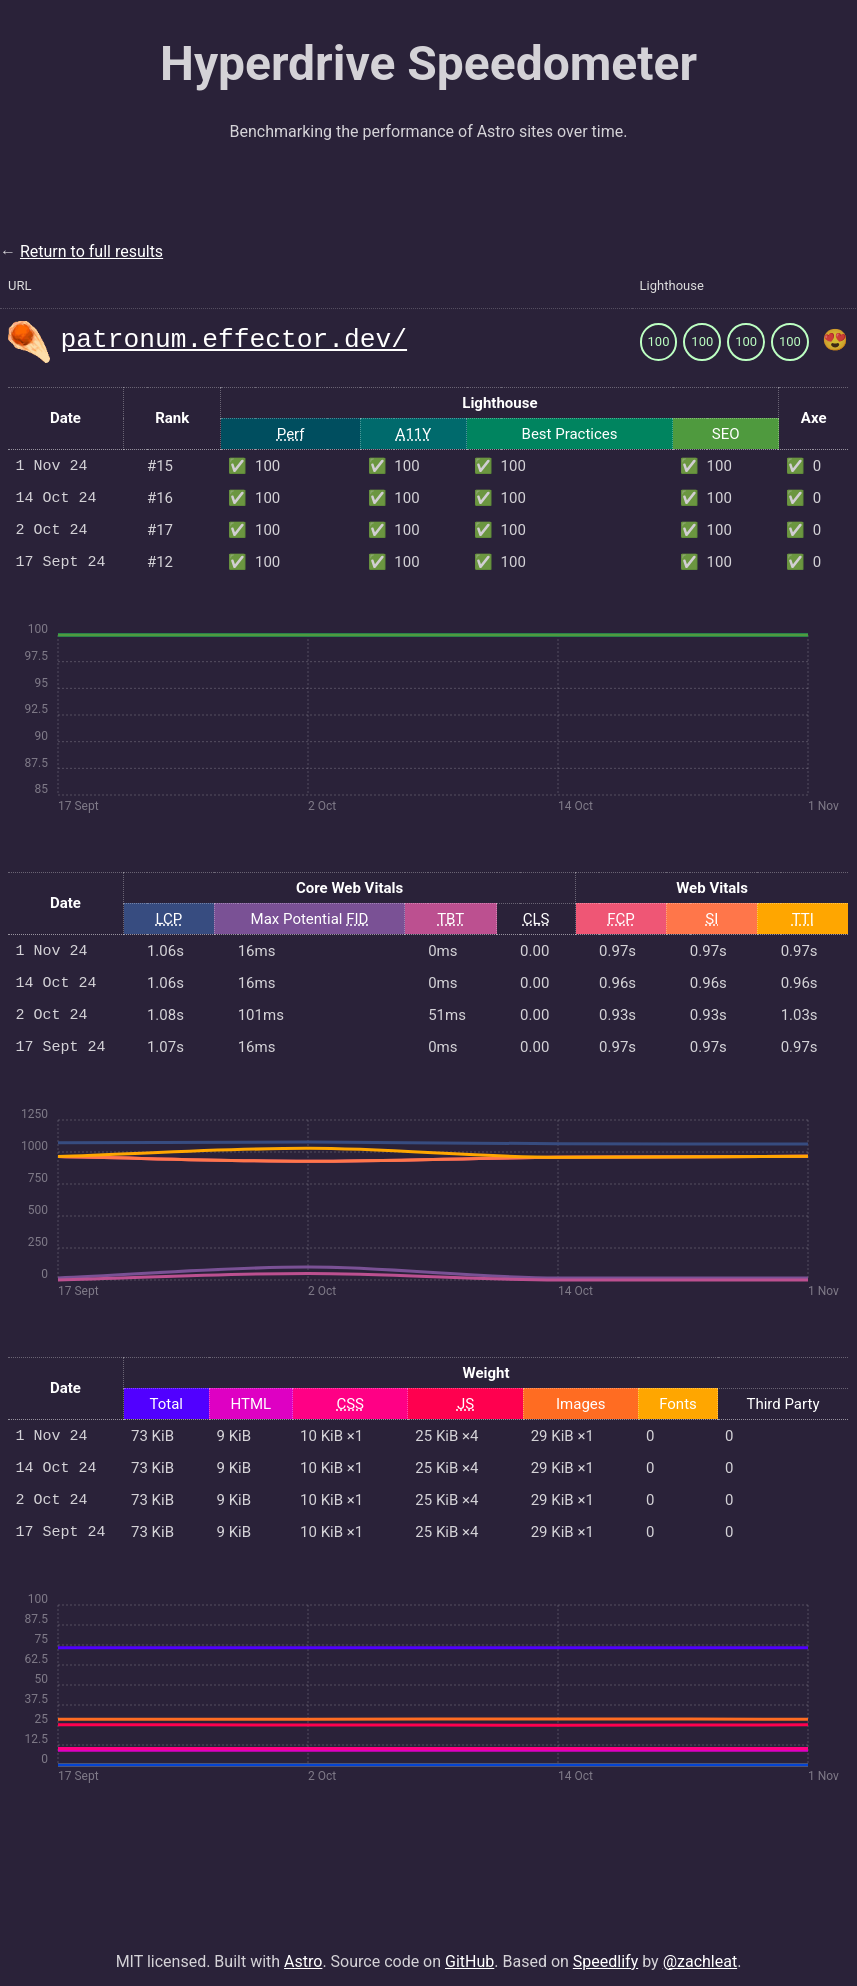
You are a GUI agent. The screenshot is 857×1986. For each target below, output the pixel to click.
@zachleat (700, 1949)
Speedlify (605, 1949)
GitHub (469, 1949)
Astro (303, 1949)
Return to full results (91, 251)
